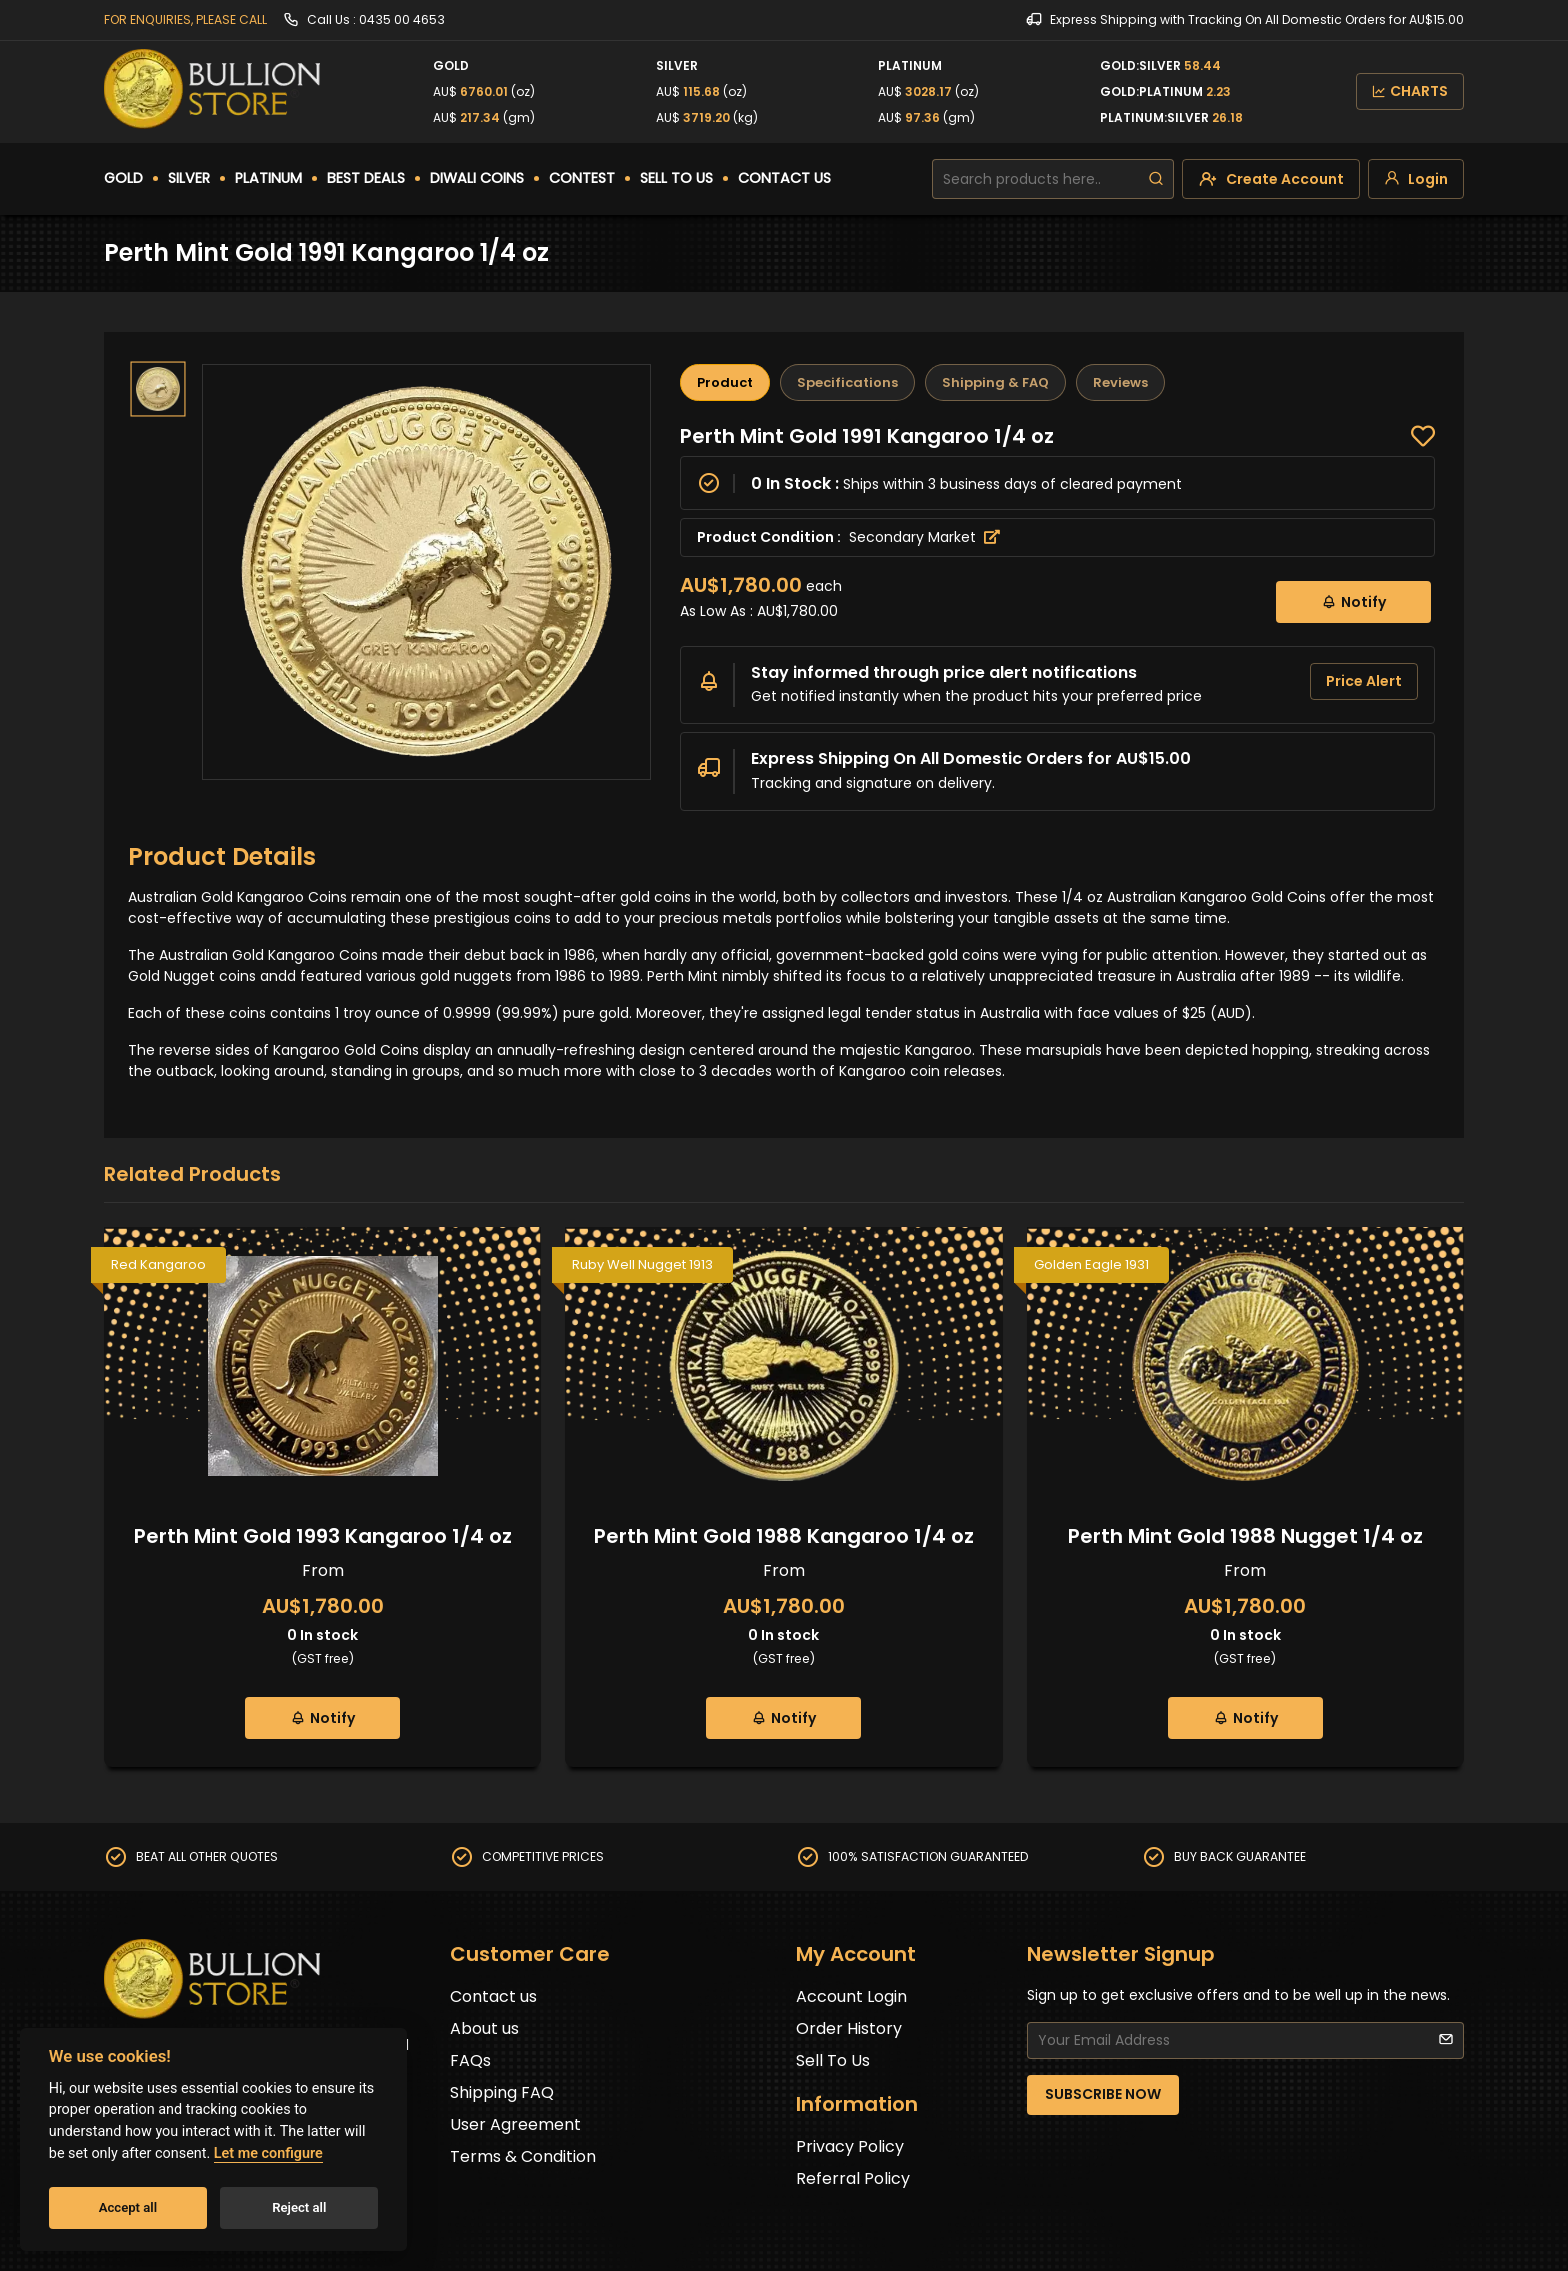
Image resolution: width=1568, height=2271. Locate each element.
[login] (1416, 179)
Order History (849, 2028)
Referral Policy (853, 2178)
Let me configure (268, 2153)
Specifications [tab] (847, 382)
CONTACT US (784, 178)
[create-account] (1271, 179)
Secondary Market (924, 537)
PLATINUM (268, 178)
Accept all (128, 2207)
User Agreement (515, 2124)
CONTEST (582, 178)
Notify (1353, 601)
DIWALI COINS (477, 178)
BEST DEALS (366, 178)
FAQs (470, 2060)
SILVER (189, 178)
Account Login (851, 1996)
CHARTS (1410, 91)
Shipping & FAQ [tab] (995, 382)
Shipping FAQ (502, 2092)
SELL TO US (676, 178)
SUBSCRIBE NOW (1103, 2094)
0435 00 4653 (402, 19)
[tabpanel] (1057, 617)
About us (484, 2028)
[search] (1156, 179)
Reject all (299, 2207)
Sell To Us (833, 2060)
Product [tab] (725, 382)
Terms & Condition (523, 2156)
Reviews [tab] (1120, 382)
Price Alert (1364, 681)
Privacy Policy (850, 2146)
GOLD (123, 178)
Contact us (493, 1996)
